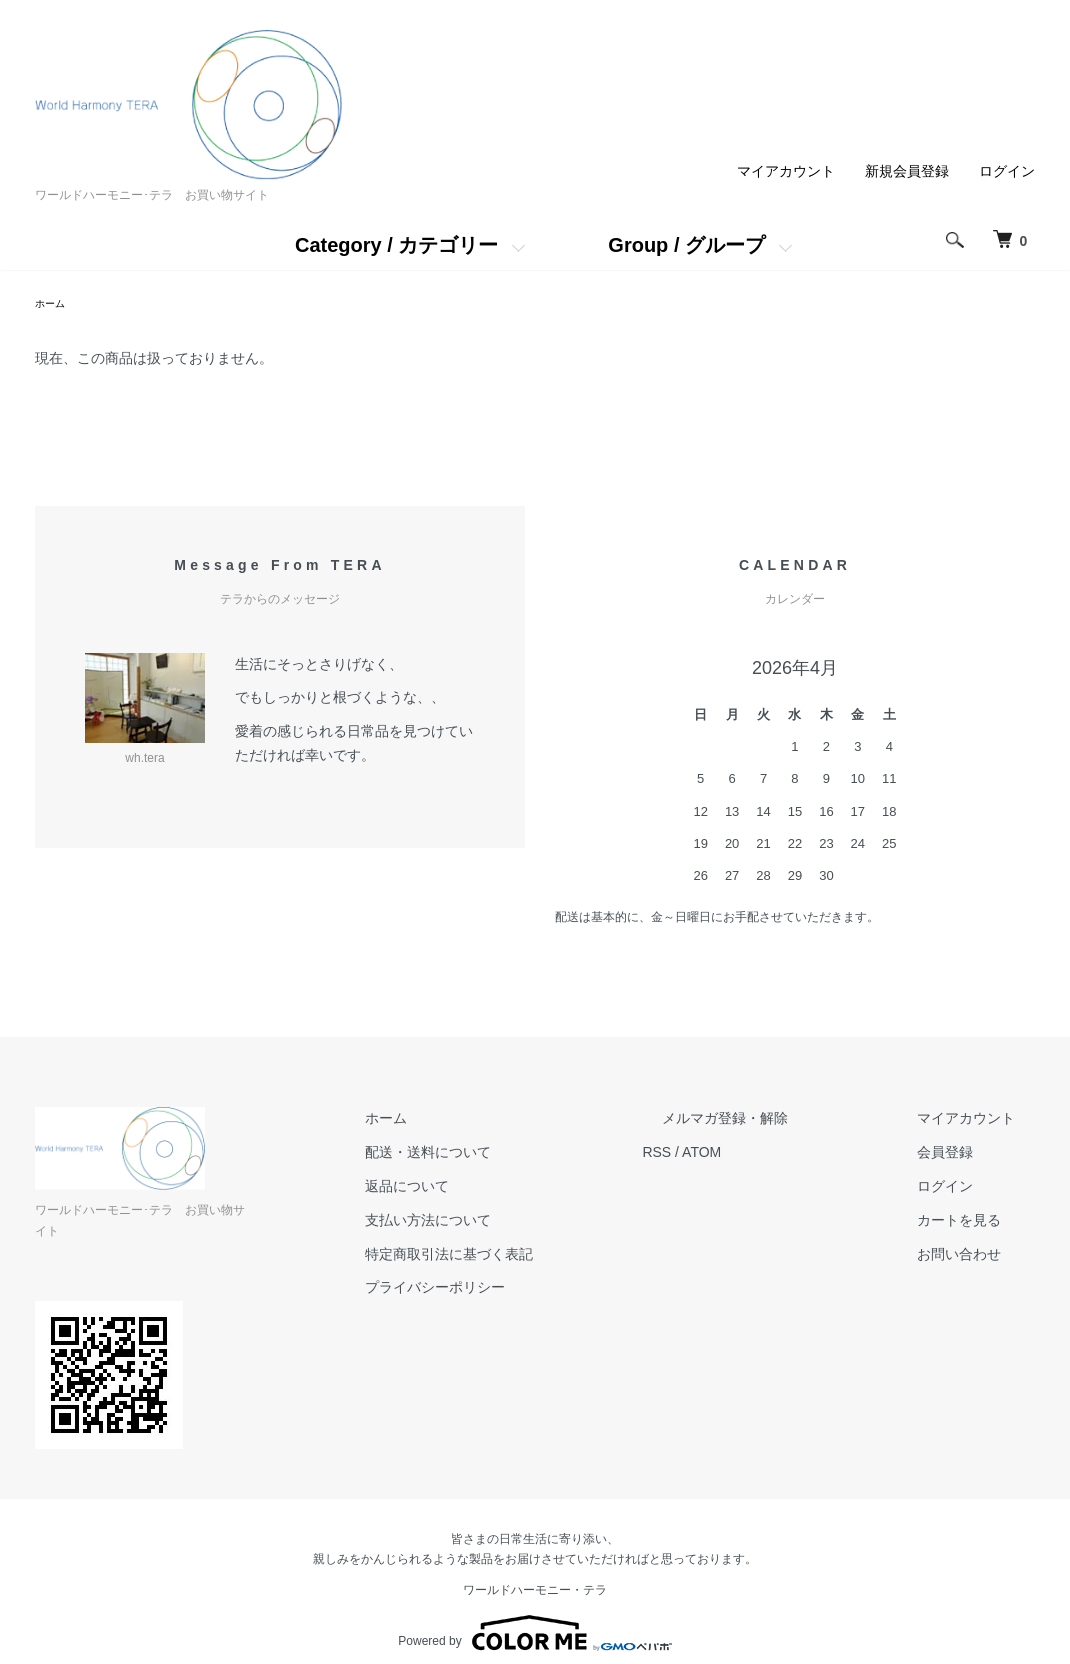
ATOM (780, 1155)
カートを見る (979, 1223)
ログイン (1007, 171)
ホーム (53, 305)
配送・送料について (526, 1155)
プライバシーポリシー (533, 1291)
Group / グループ (686, 245)
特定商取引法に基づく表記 (547, 1257)
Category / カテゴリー (396, 245)
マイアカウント (786, 171)
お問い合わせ (979, 1257)
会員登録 (965, 1155)
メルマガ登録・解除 (784, 1122)
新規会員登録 (907, 171)
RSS (735, 1155)
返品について (505, 1189)
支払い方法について (526, 1223)
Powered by (534, 1616)
